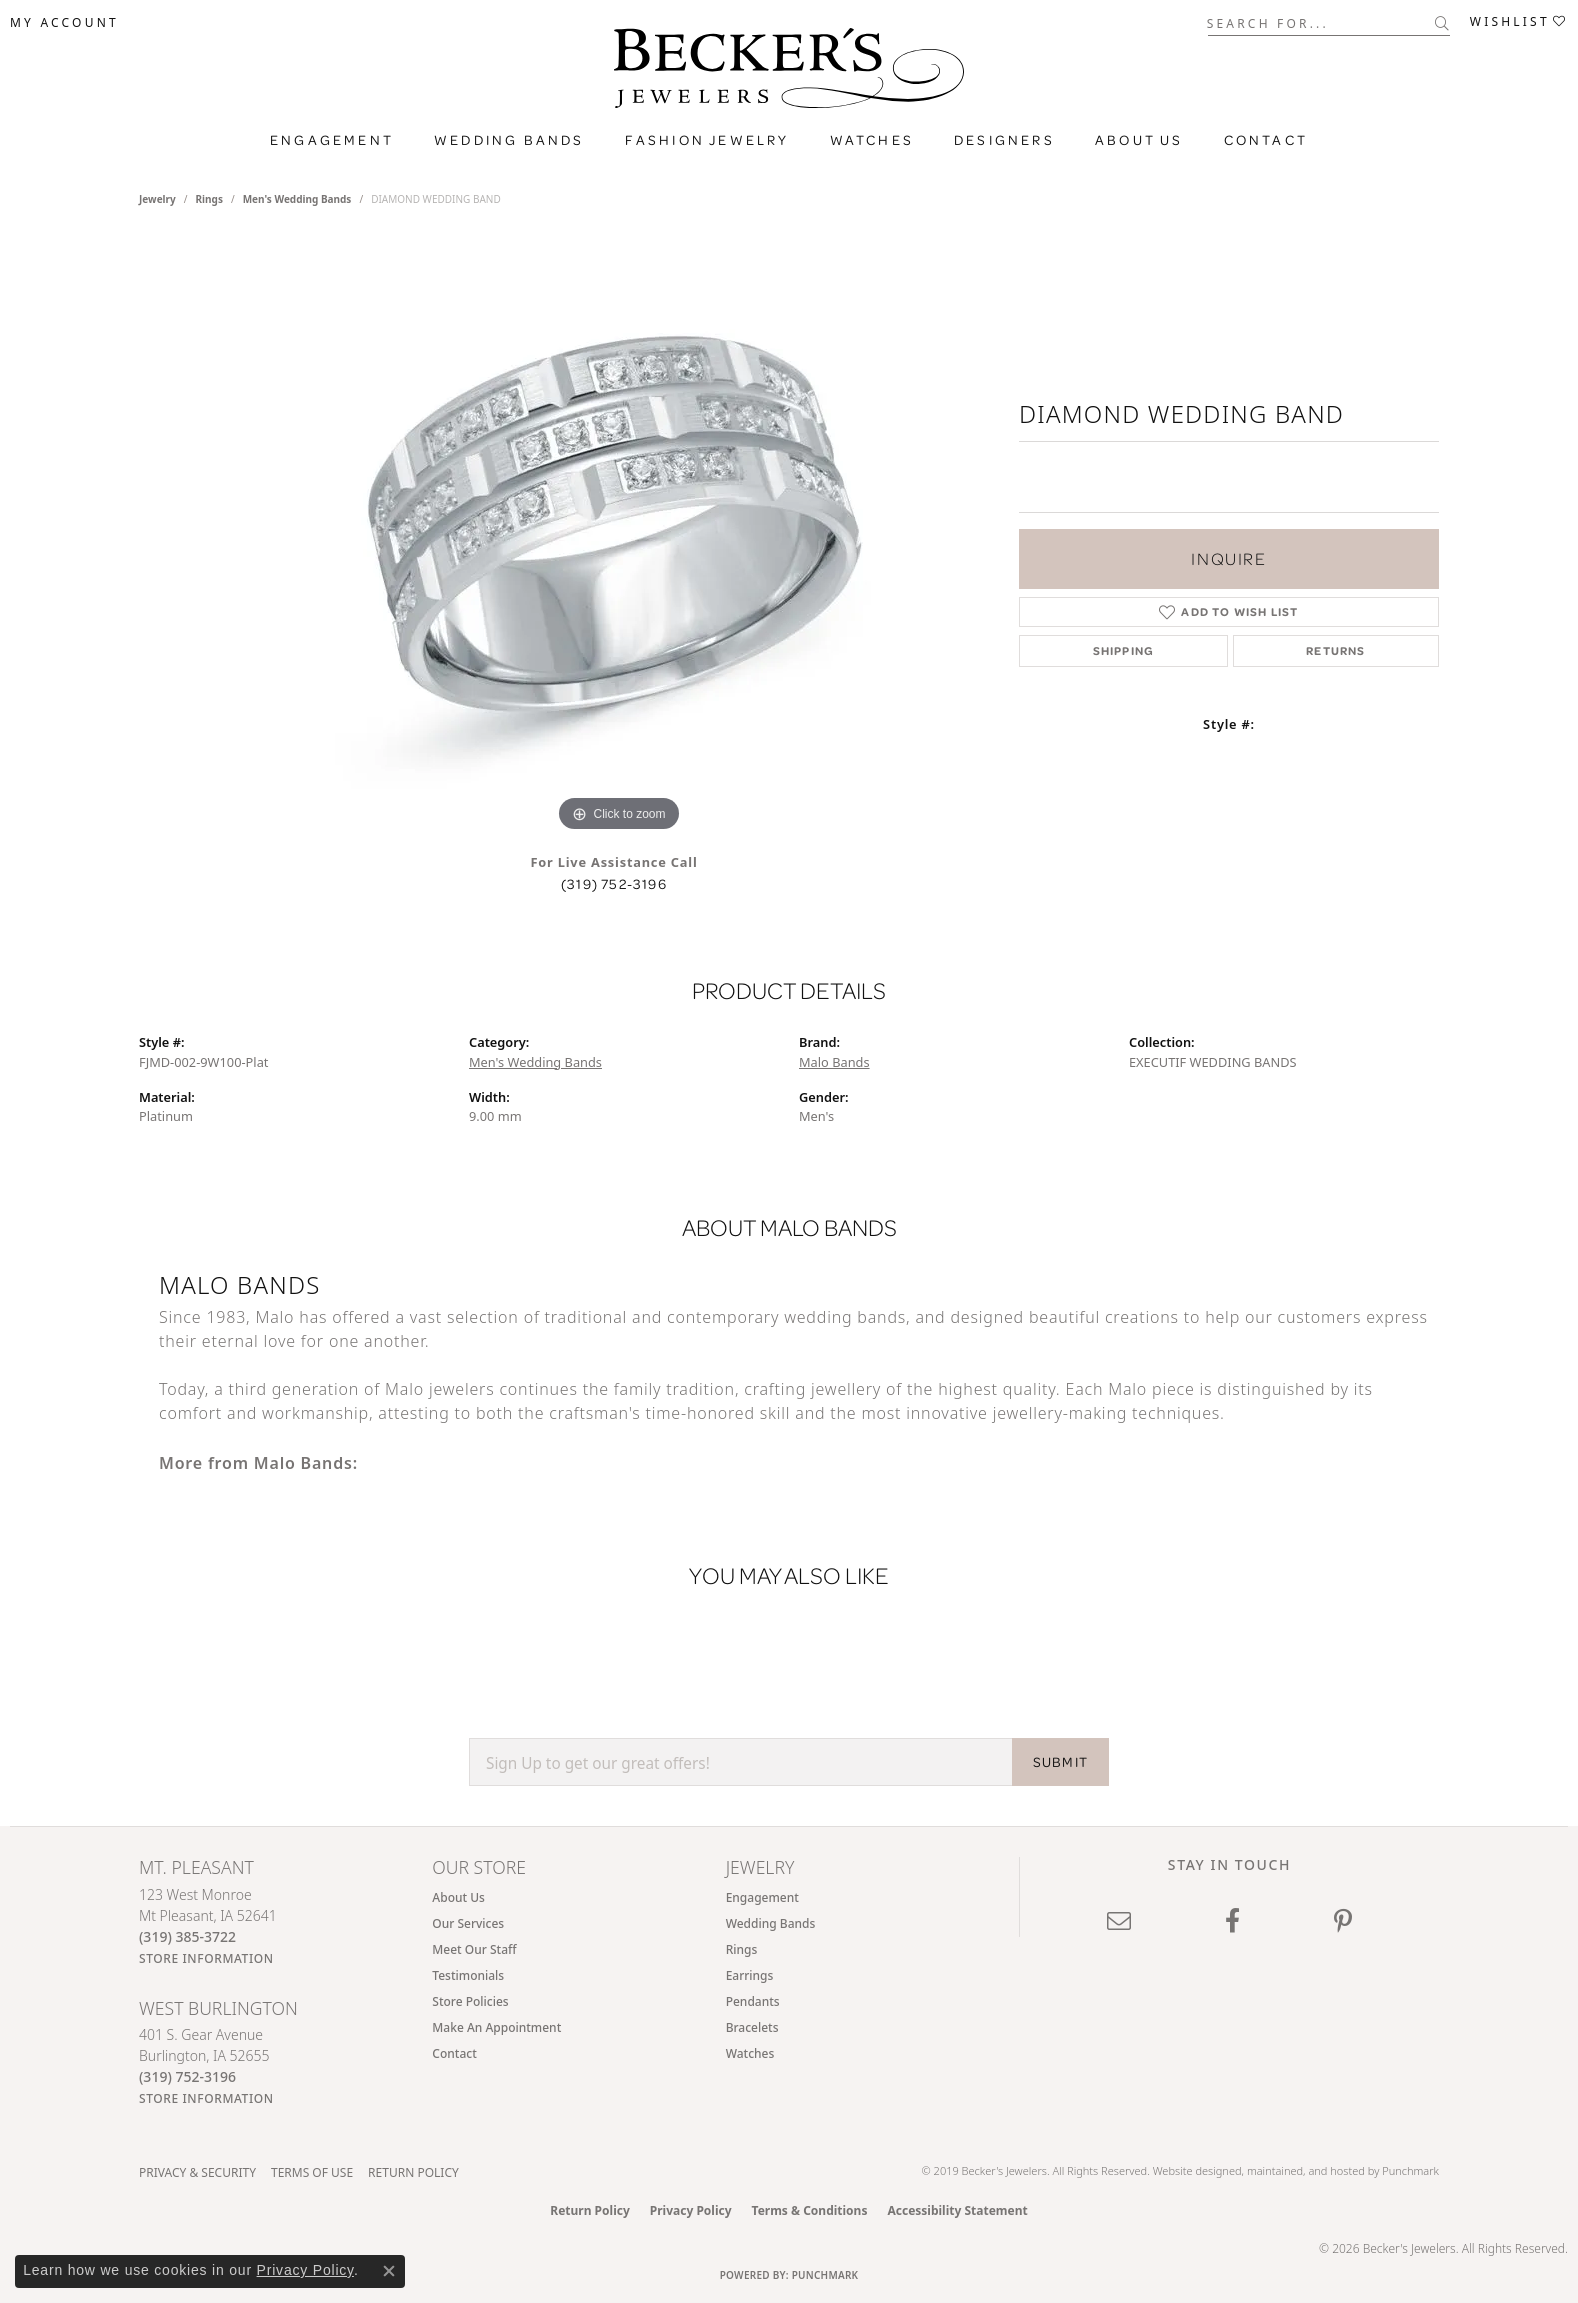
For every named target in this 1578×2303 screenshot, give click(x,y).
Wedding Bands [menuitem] (771, 1923)
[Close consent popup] (389, 2271)
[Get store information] (206, 1958)
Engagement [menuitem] (762, 1897)
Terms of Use (312, 2172)
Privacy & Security (197, 2172)
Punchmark (1410, 2170)
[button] (64, 23)
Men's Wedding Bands (297, 199)
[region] (619, 537)
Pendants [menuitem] (753, 2001)
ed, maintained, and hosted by (1305, 2170)
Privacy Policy (691, 2210)
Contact (1266, 140)
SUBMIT (1060, 1762)
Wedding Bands (509, 140)
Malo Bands (834, 1062)
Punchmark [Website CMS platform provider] (825, 2275)
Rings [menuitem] (742, 1949)
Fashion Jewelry (707, 140)
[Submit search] (1442, 23)
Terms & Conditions (810, 2210)
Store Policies (470, 2001)
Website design (1191, 2170)
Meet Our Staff (474, 1949)
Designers (1004, 140)
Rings (209, 199)
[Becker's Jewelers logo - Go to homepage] (789, 73)
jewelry (157, 199)
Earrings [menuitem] (750, 1975)
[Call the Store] (187, 1936)
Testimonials (468, 1975)
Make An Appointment (496, 2027)
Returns (1335, 650)
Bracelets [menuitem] (752, 2027)
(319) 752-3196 (614, 884)
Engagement (332, 140)
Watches (872, 140)
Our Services (468, 1923)
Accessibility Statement (957, 2210)
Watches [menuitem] (750, 2053)
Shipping (1124, 650)
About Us (1139, 140)
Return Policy (413, 2172)
